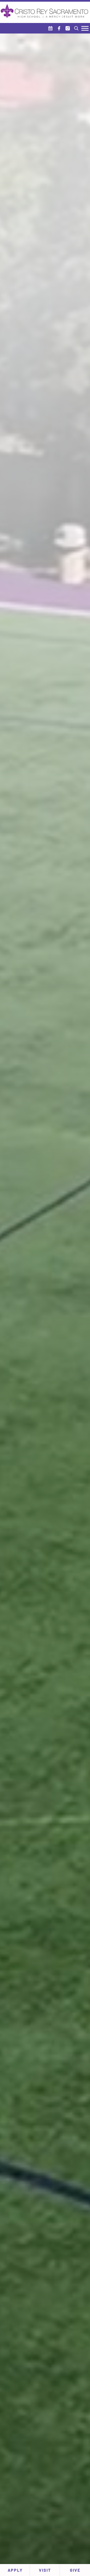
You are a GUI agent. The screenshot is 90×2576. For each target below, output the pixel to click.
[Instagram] (68, 28)
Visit (45, 2570)
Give (75, 2570)
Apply (15, 2570)
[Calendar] (50, 28)
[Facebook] (59, 28)
